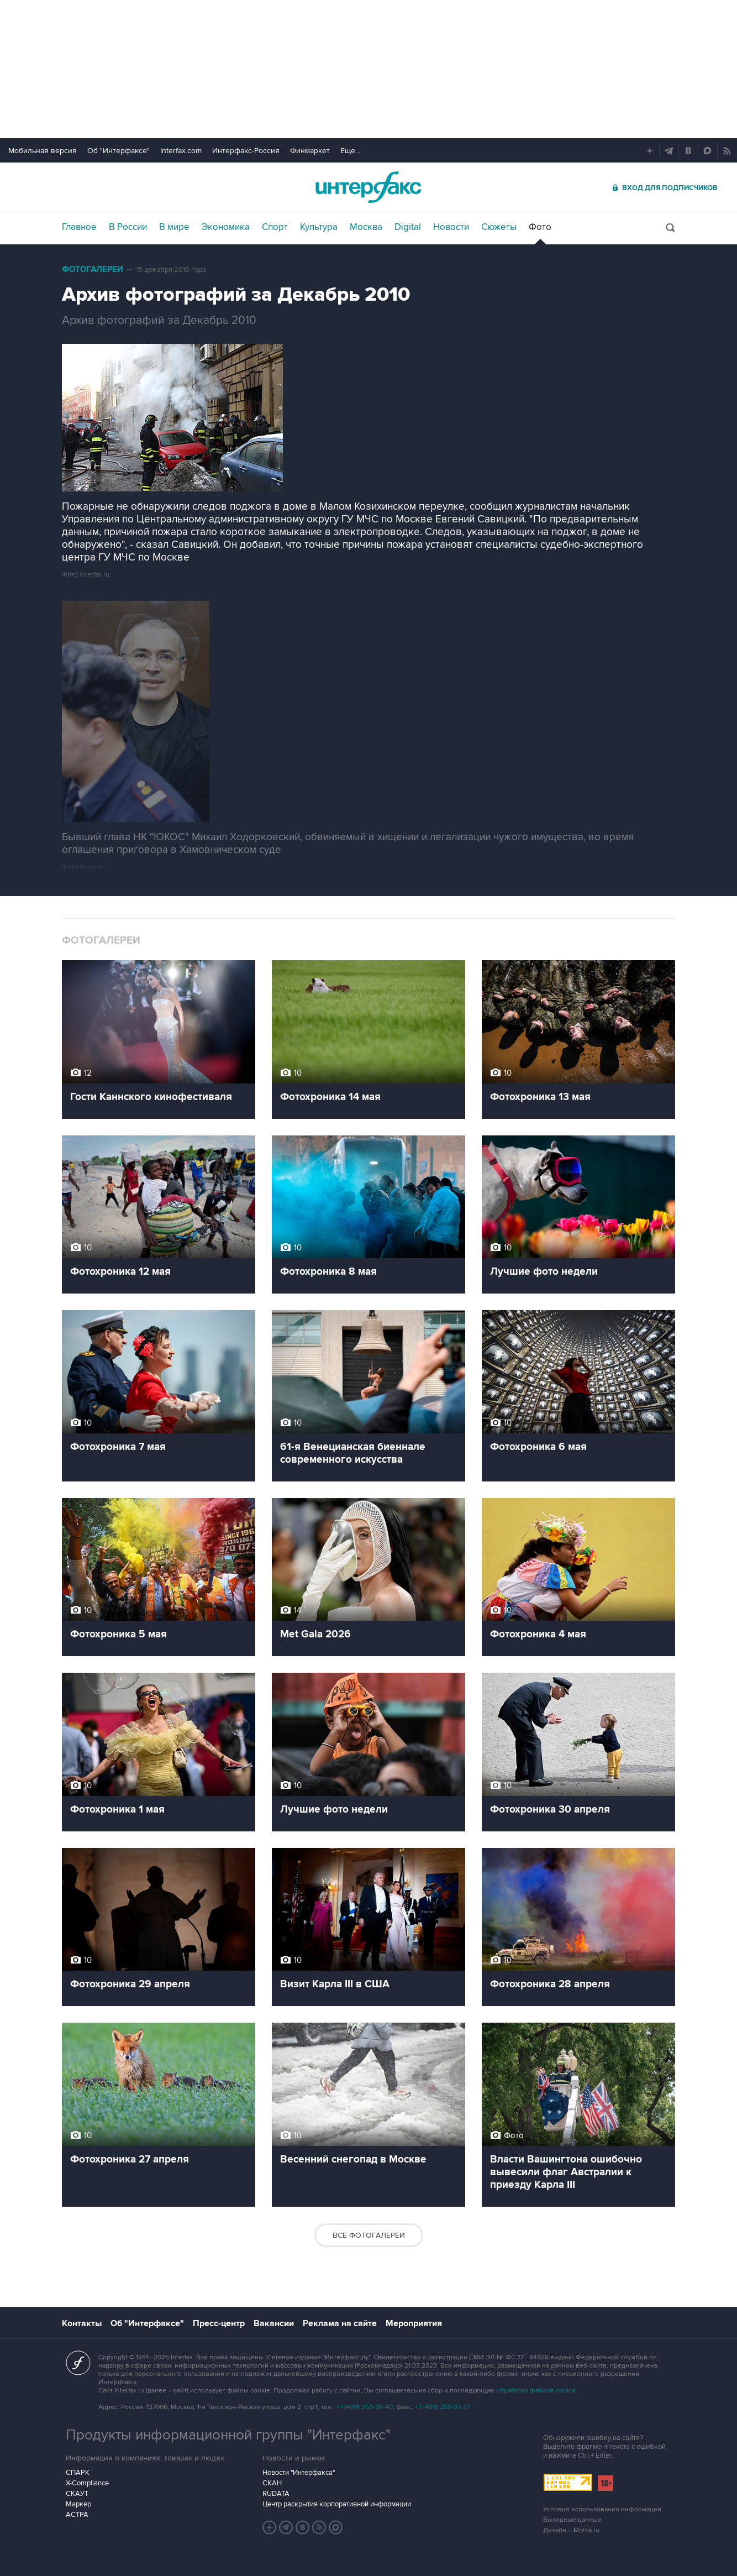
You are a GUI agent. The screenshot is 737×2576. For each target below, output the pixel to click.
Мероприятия (414, 2323)
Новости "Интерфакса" (298, 2472)
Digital (407, 227)
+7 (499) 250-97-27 (442, 2407)
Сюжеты (499, 227)
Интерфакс (368, 187)
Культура (319, 227)
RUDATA (275, 2493)
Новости (451, 227)
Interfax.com (181, 150)
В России (128, 227)
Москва (366, 227)
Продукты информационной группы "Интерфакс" (228, 2435)
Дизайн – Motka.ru (571, 2530)
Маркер (78, 2504)
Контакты (82, 2323)
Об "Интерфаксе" (118, 150)
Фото (540, 227)
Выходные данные (572, 2520)
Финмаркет (310, 150)
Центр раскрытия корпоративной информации (336, 2504)
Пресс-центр (219, 2323)
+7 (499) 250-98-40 (364, 2407)
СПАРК (78, 2472)
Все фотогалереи (369, 2235)
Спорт (275, 227)
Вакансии (274, 2323)
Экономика (226, 227)
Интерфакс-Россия (246, 150)
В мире (174, 227)
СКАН (272, 2483)
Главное (79, 227)
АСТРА (77, 2514)
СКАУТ (77, 2493)
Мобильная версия (42, 150)
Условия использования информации (602, 2509)
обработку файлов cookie (536, 2390)
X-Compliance (87, 2483)
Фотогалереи (92, 269)
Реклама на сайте (340, 2323)
